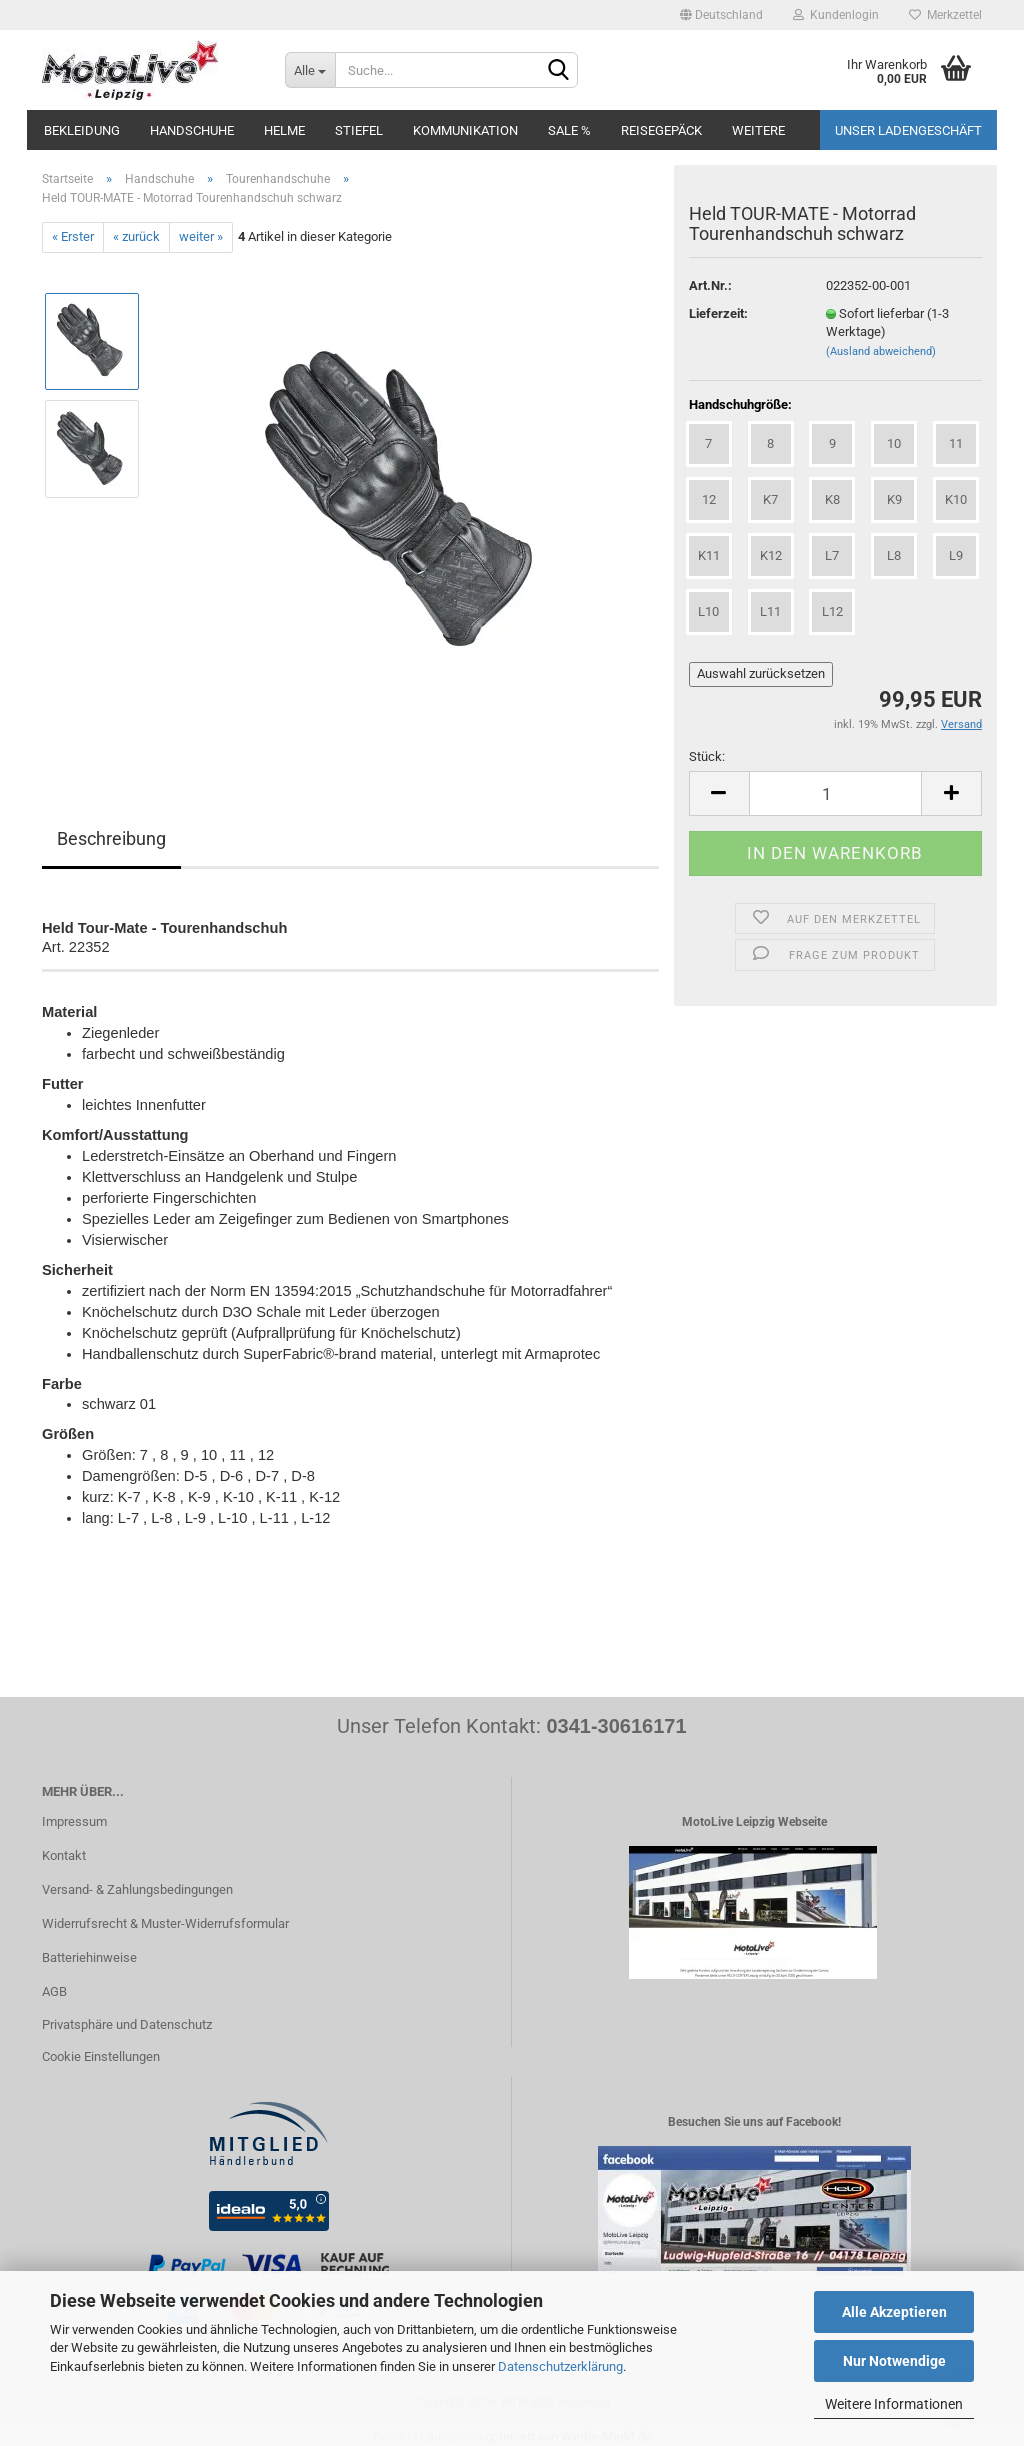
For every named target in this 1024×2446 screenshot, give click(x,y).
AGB (54, 1991)
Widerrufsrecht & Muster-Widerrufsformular (165, 1923)
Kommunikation (465, 130)
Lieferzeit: (718, 313)
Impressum (74, 1821)
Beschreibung (111, 838)
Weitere (758, 130)
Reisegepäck (661, 130)
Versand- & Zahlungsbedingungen (137, 1889)
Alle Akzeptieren (894, 2312)
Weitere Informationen (894, 2404)
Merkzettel (945, 15)
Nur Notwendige (894, 2361)
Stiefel (359, 130)
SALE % (569, 130)
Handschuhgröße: (740, 404)
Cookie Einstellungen (101, 2056)
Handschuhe (192, 130)
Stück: (707, 756)
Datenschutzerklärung (560, 2366)
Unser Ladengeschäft (908, 130)
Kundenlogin (836, 15)
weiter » (201, 236)
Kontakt (64, 1855)
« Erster (73, 236)
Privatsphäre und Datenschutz (127, 2024)
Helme (284, 130)
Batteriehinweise (89, 1957)
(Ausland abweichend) (881, 351)
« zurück (136, 236)
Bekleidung (82, 130)
